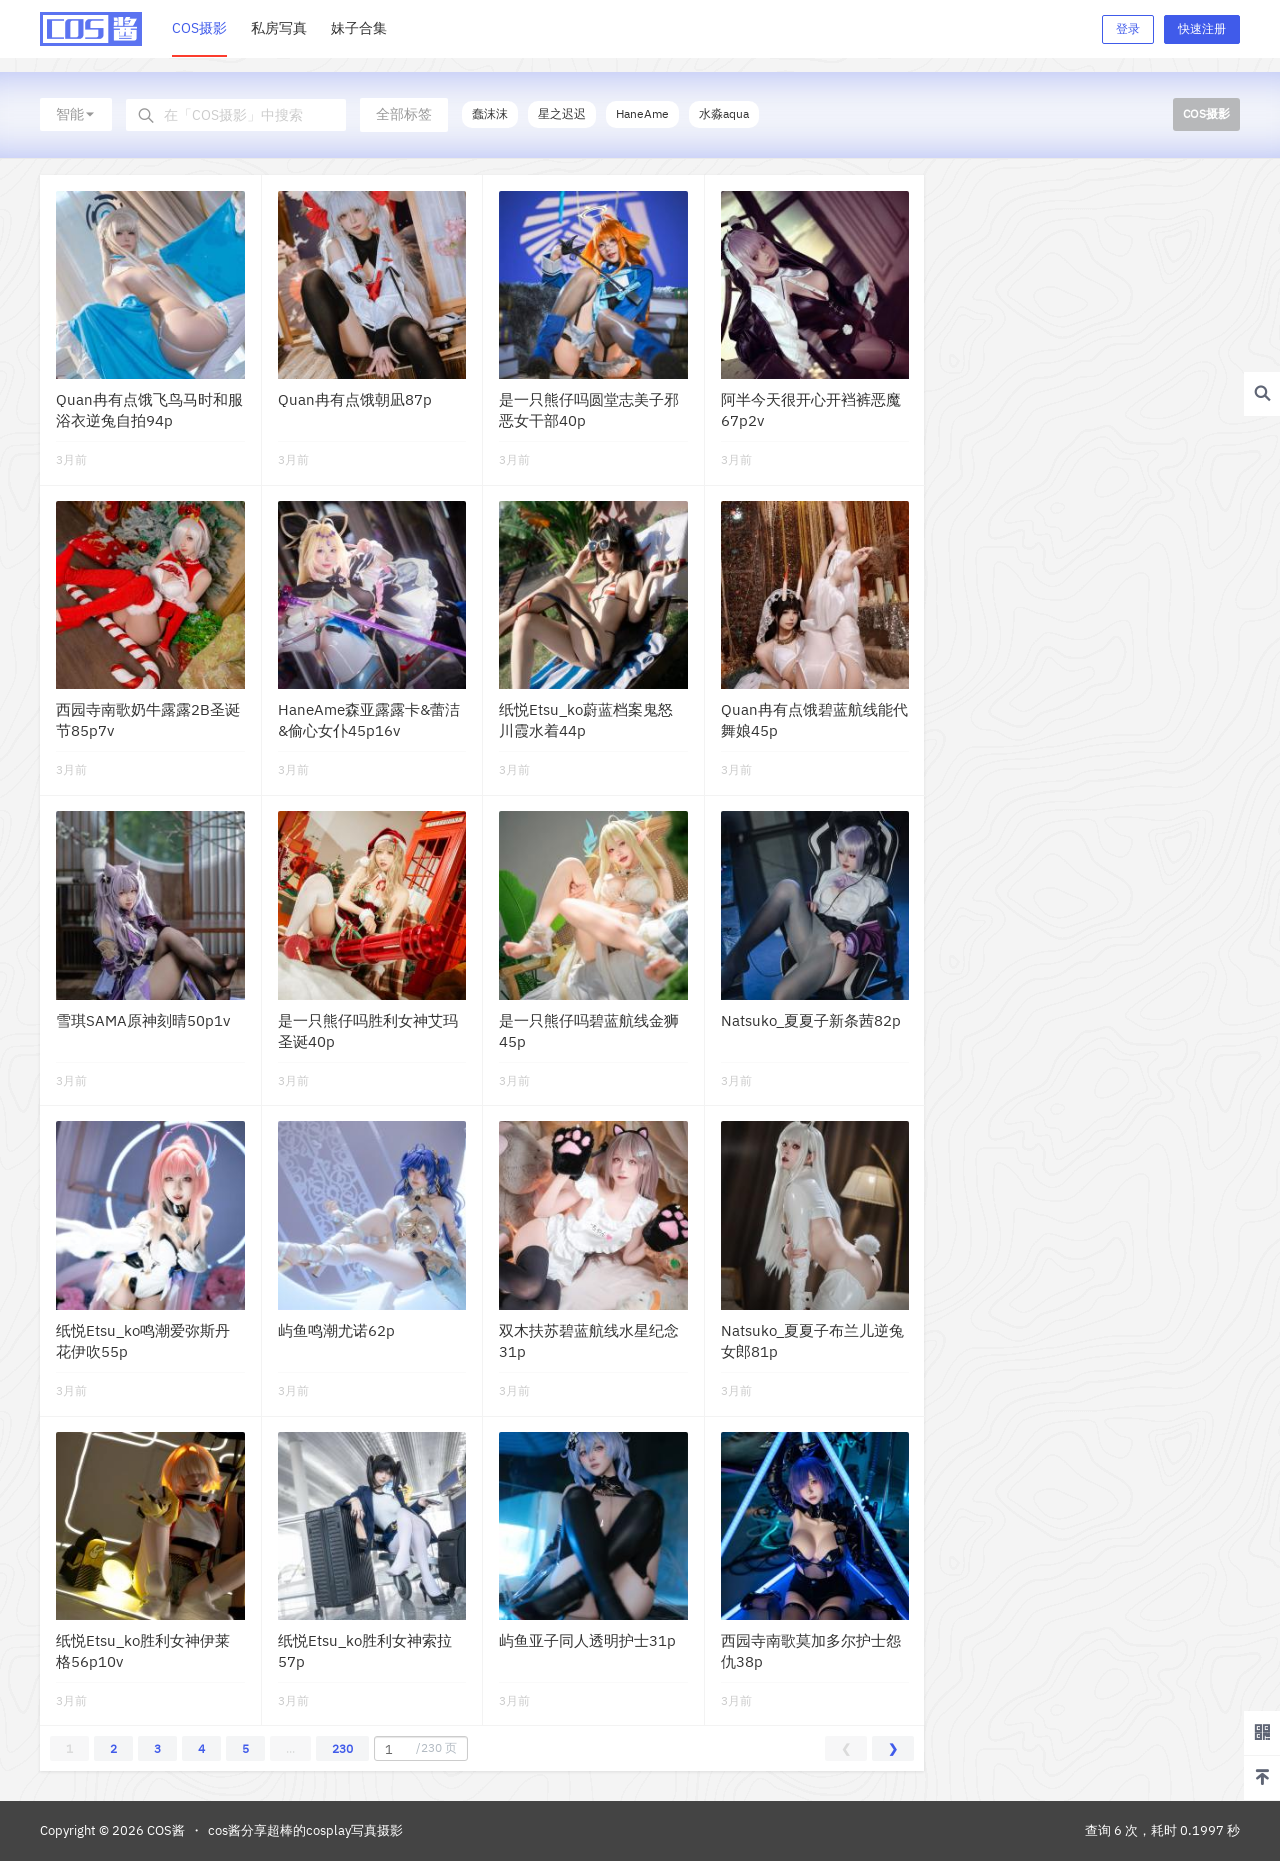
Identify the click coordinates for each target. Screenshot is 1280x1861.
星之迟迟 (562, 113)
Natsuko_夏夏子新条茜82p (811, 1020)
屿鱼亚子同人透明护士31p (587, 1640)
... (290, 1748)
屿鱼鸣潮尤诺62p (336, 1330)
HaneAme (642, 113)
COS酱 (164, 1830)
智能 (76, 114)
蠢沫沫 (490, 113)
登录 (1128, 28)
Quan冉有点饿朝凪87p (355, 399)
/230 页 (418, 1749)
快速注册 (1202, 28)
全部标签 (404, 114)
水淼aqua (724, 113)
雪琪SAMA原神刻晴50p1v (143, 1020)
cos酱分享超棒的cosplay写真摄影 (305, 1830)
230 (342, 1748)
